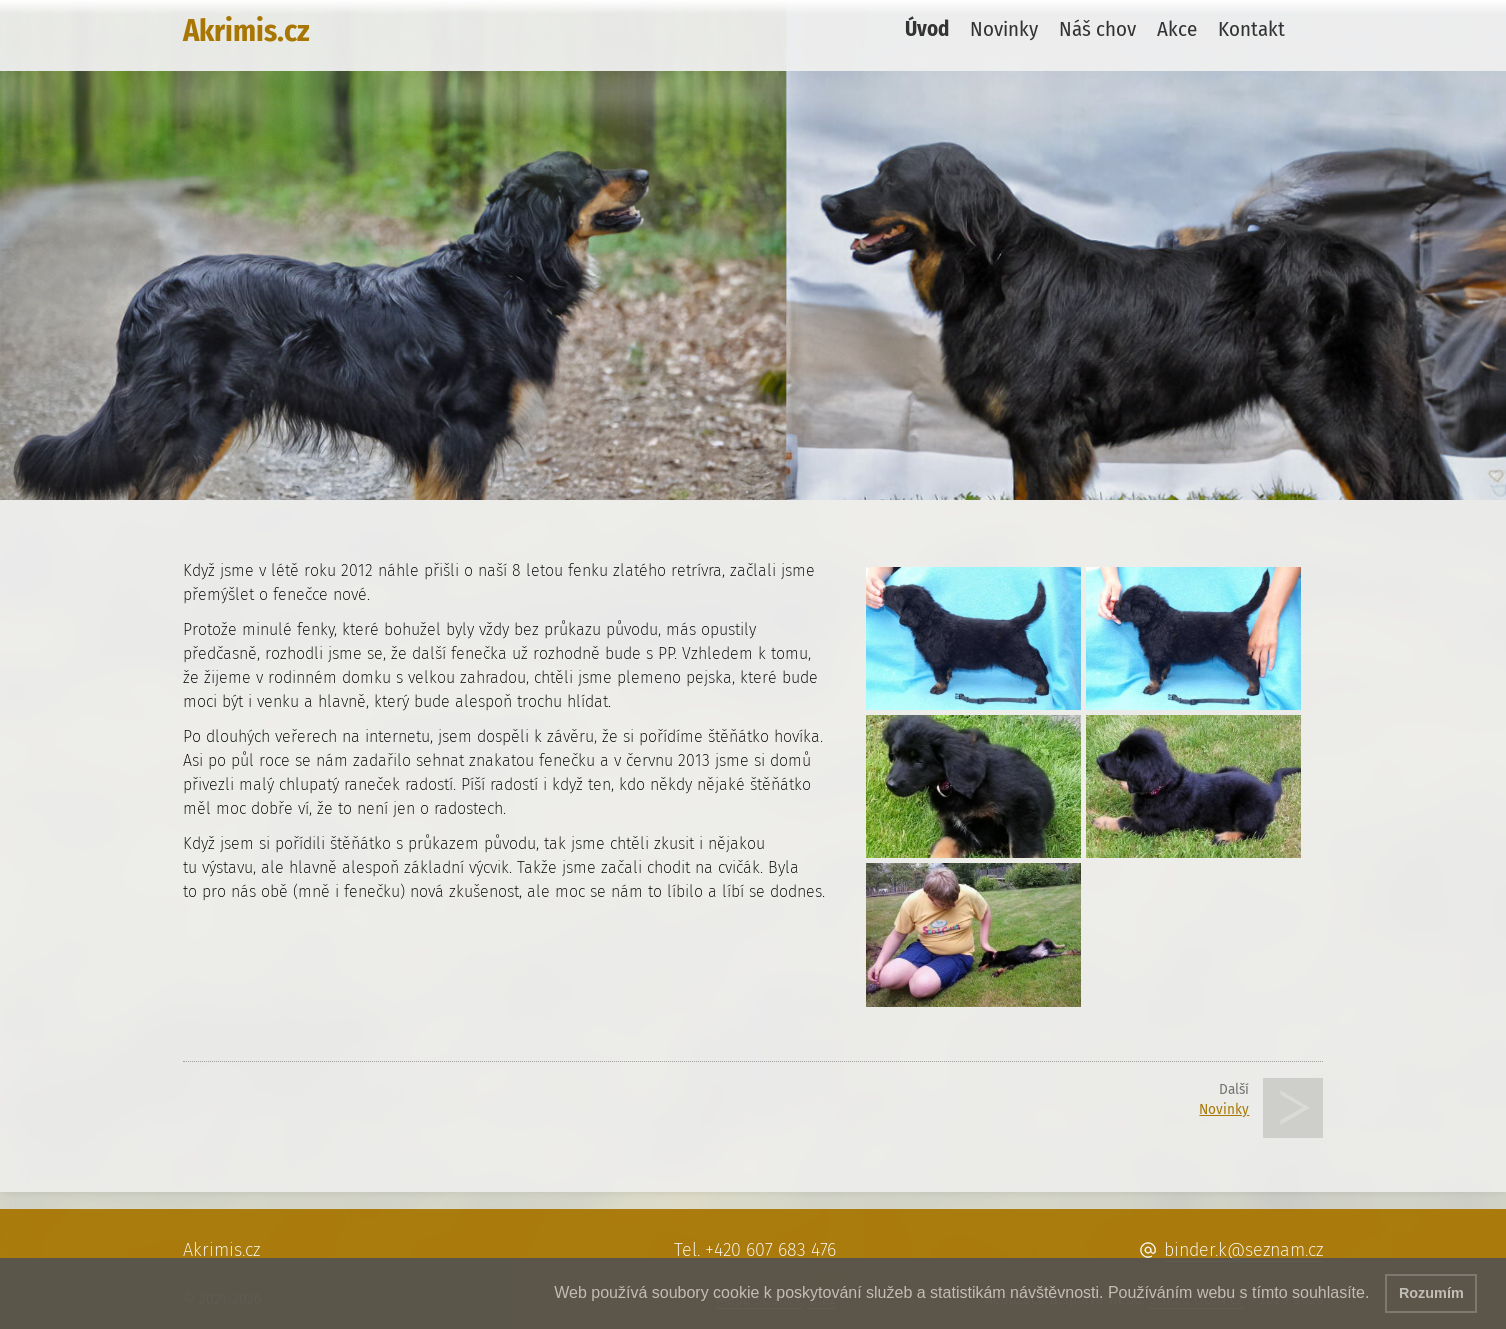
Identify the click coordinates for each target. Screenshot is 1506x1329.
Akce (1177, 29)
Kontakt (1251, 29)
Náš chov (1097, 29)
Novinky (1004, 29)
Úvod (927, 29)
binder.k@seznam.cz (1243, 1250)
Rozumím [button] (1431, 1293)
